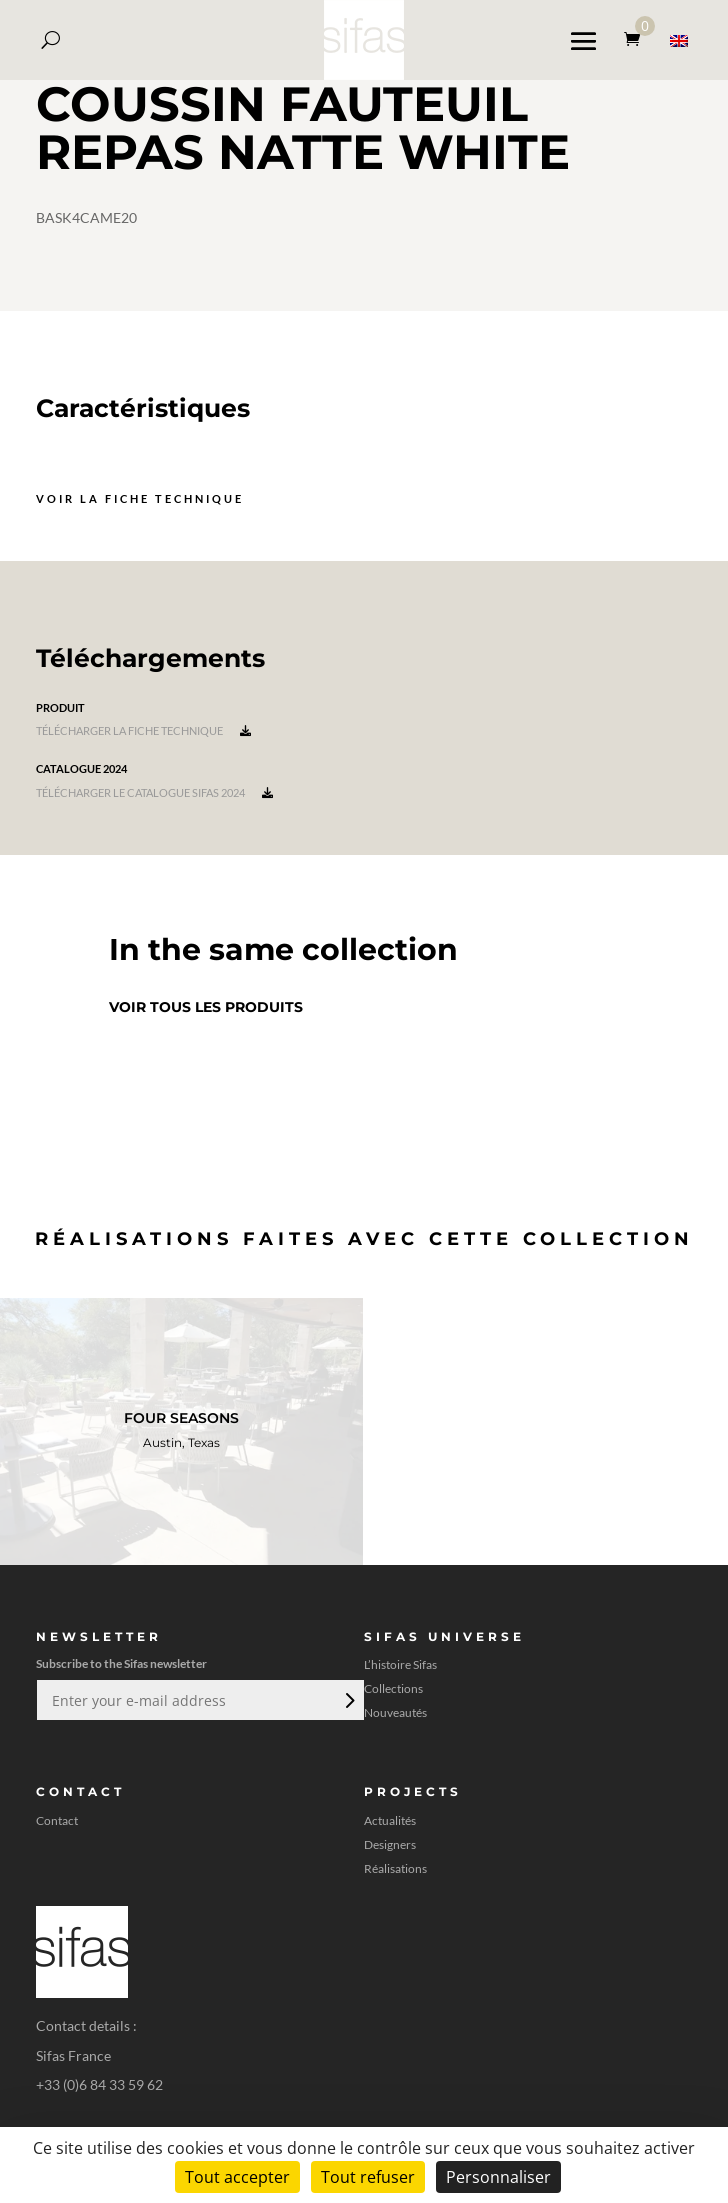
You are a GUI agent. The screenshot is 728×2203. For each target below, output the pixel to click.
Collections (393, 1689)
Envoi (348, 1700)
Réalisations (395, 1869)
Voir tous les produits (206, 1007)
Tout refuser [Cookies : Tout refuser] (368, 2177)
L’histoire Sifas (400, 1665)
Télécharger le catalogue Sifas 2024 (154, 792)
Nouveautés (395, 1713)
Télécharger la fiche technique (143, 730)
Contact (57, 1821)
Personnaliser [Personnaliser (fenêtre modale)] (498, 2177)
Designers (390, 1845)
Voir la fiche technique (140, 498)
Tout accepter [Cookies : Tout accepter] (237, 2177)
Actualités (390, 1821)
